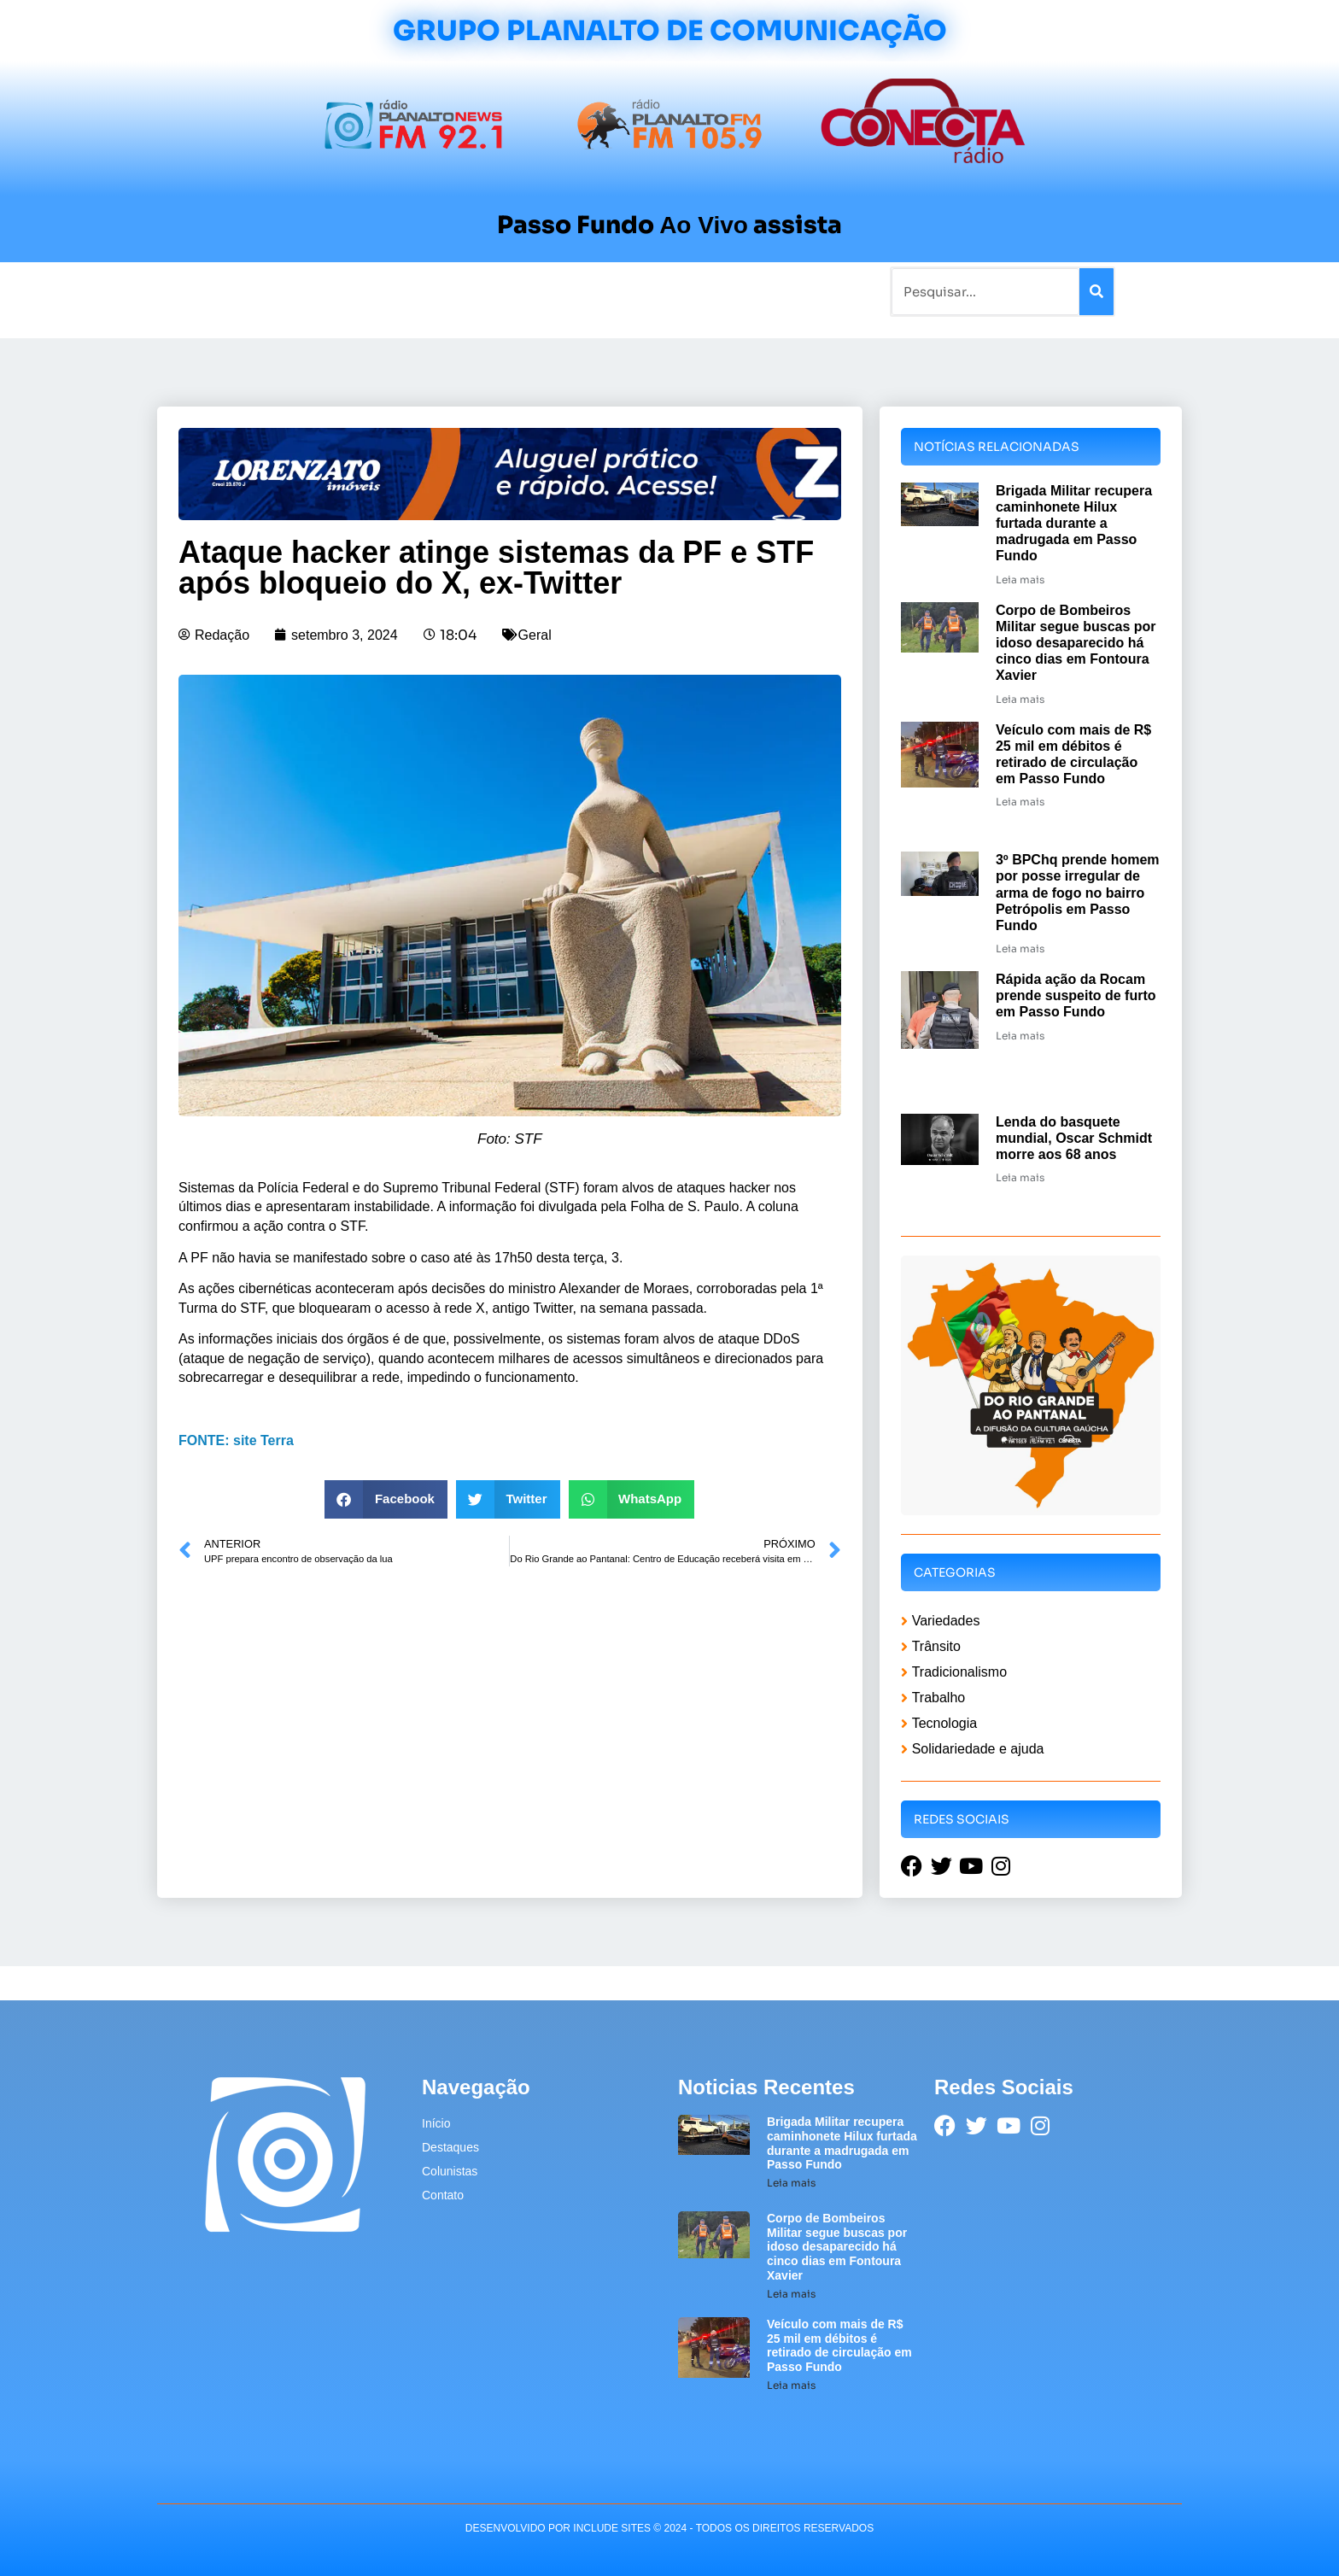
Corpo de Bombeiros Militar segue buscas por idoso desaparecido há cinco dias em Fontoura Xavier (1076, 643)
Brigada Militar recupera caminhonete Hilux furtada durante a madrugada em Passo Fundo (1074, 523)
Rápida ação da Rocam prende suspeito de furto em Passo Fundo (1076, 995)
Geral (535, 635)
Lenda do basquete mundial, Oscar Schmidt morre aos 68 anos (1074, 1138)
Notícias (287, 291)
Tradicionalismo (437, 291)
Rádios (349, 291)
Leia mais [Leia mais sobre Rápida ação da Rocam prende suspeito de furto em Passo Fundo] (1020, 1035)
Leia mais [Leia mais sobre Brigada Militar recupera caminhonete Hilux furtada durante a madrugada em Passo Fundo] (1020, 579)
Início (229, 291)
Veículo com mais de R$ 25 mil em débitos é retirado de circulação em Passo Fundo (839, 2345)
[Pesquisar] (1096, 291)
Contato (726, 291)
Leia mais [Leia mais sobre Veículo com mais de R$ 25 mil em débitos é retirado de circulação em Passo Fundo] (1020, 801)
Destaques (450, 2147)
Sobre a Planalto (635, 291)
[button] (386, 1499)
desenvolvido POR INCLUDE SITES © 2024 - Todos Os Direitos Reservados (669, 2528)
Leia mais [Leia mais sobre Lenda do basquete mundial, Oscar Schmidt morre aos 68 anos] (1020, 1177)
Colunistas (536, 291)
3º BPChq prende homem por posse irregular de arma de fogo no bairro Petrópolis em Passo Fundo (1078, 892)
